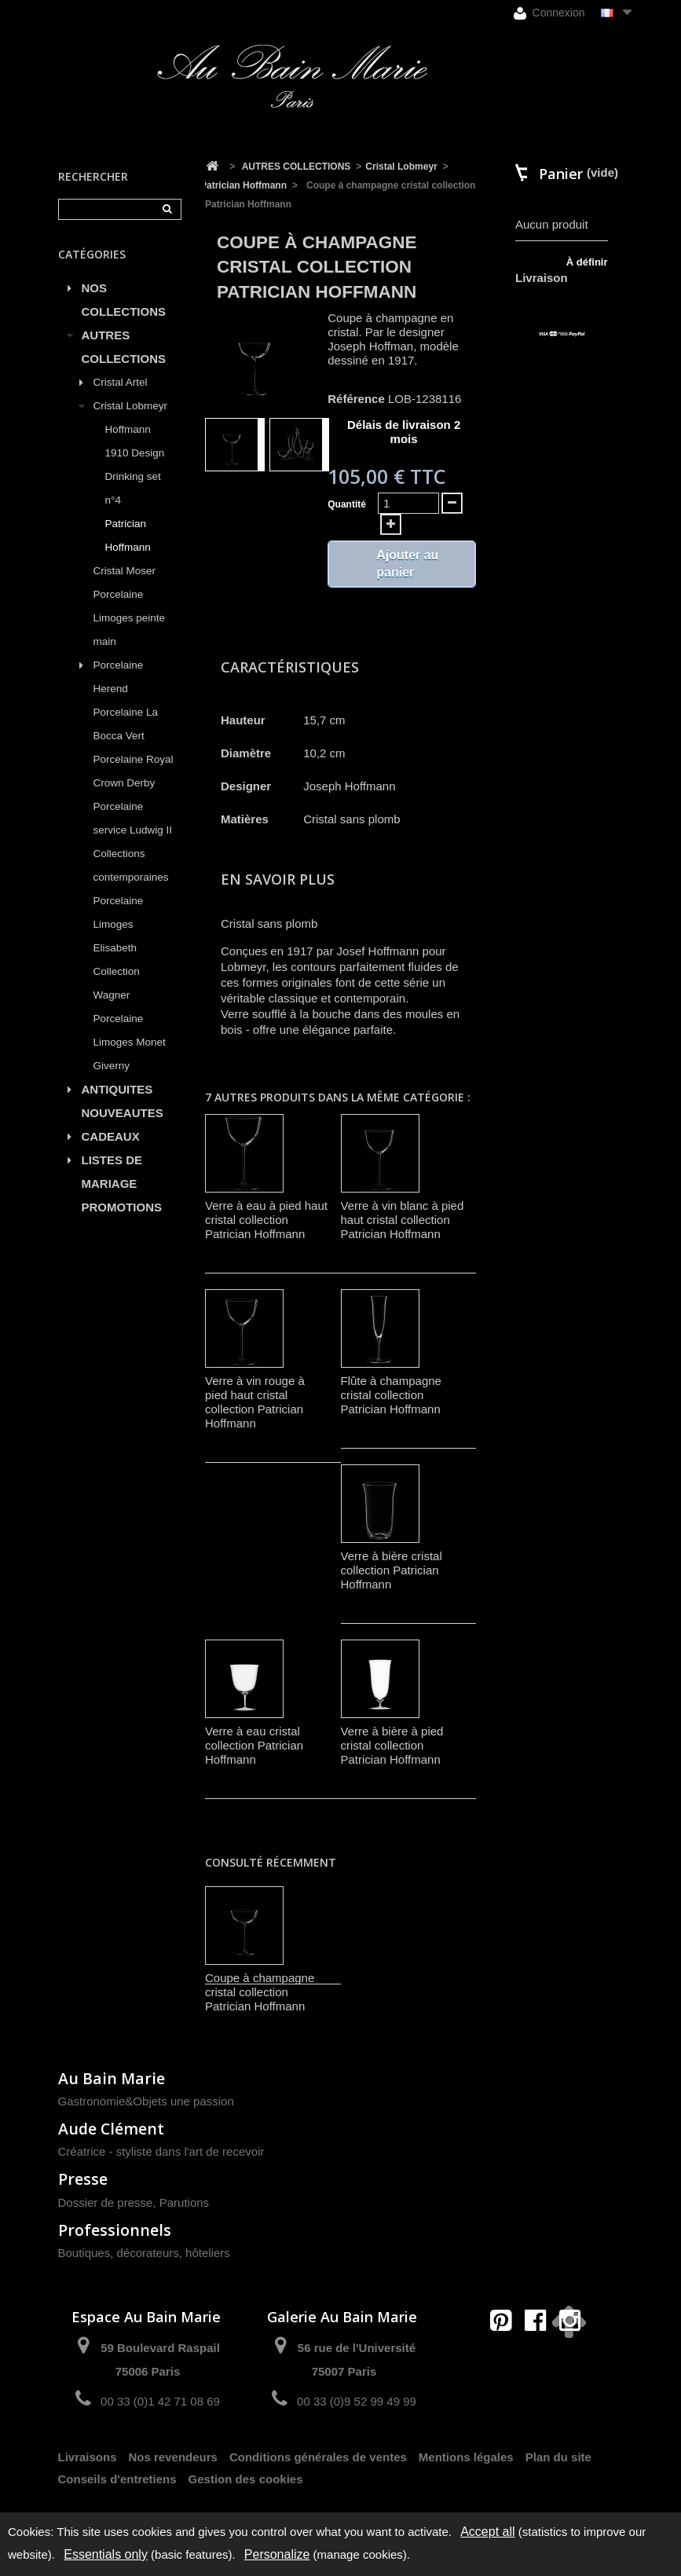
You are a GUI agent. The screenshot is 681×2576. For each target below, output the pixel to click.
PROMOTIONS (122, 1207)
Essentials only (106, 2554)
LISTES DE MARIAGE (112, 1171)
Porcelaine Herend (118, 676)
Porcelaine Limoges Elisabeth (118, 924)
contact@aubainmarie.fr (540, 2354)
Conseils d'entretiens (117, 2479)
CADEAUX (111, 1136)
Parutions (184, 2202)
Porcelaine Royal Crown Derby (133, 771)
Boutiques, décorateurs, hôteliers (144, 2252)
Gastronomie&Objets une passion (146, 2101)
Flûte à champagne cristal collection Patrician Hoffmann (391, 1395)
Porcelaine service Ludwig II (133, 818)
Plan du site (558, 2457)
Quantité (347, 504)
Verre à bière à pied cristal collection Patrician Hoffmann (392, 1745)
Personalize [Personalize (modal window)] (277, 2554)
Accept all (487, 2531)
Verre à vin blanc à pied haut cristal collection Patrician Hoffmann (402, 1219)
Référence (356, 398)
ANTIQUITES (117, 1089)
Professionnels (114, 2230)
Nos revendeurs (173, 2457)
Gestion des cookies (246, 2479)
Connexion (549, 13)
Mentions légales (466, 2457)
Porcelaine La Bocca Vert (126, 724)
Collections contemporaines (131, 865)
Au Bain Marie (111, 2078)
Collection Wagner (116, 983)
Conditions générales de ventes (318, 2457)
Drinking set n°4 (133, 488)
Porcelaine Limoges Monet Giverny (129, 1042)
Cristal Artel (120, 382)
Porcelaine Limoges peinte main (129, 617)
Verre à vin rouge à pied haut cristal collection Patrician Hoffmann (255, 1402)
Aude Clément (111, 2128)
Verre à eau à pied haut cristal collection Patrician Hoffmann (266, 1219)
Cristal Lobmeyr (130, 406)
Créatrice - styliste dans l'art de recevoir (161, 2151)
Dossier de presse (105, 2202)
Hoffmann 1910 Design (135, 441)
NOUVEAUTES (122, 1112)
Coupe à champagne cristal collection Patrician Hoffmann (259, 1992)
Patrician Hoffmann (128, 535)
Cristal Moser (124, 571)
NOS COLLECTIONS (124, 299)
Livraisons (87, 2457)
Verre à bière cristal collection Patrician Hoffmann (391, 1570)
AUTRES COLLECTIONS (124, 346)
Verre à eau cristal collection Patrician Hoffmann (254, 1745)
